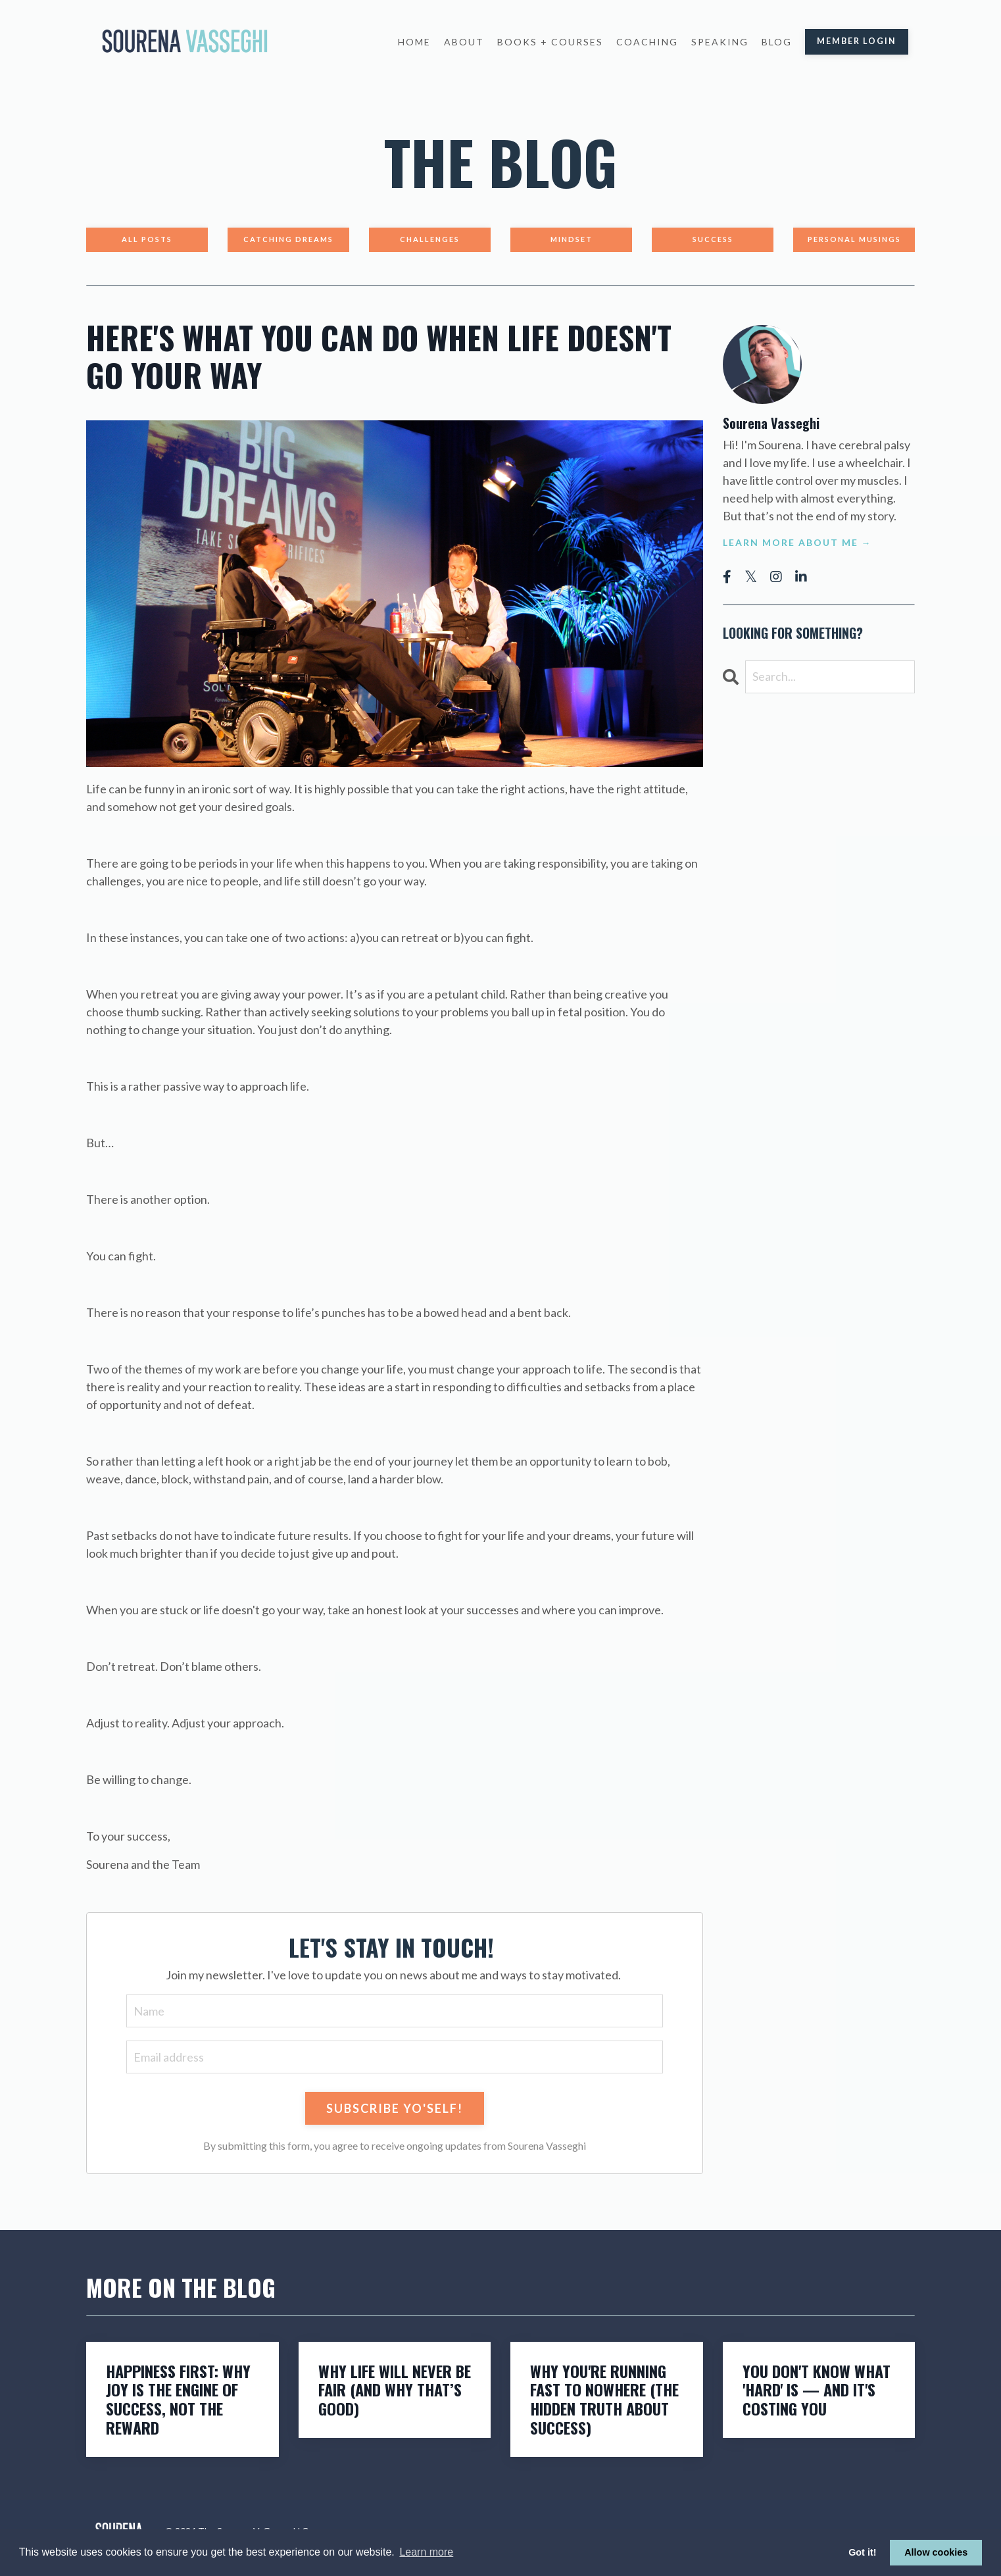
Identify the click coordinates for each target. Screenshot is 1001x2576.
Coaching (647, 41)
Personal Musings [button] (854, 239)
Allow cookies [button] (935, 2552)
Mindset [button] (571, 239)
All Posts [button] (147, 239)
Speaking (719, 41)
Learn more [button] (426, 2552)
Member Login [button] (856, 41)
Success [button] (713, 239)
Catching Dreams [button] (288, 239)
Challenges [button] (430, 239)
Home (414, 41)
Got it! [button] (862, 2552)
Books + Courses (550, 41)
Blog (777, 41)
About (464, 41)
